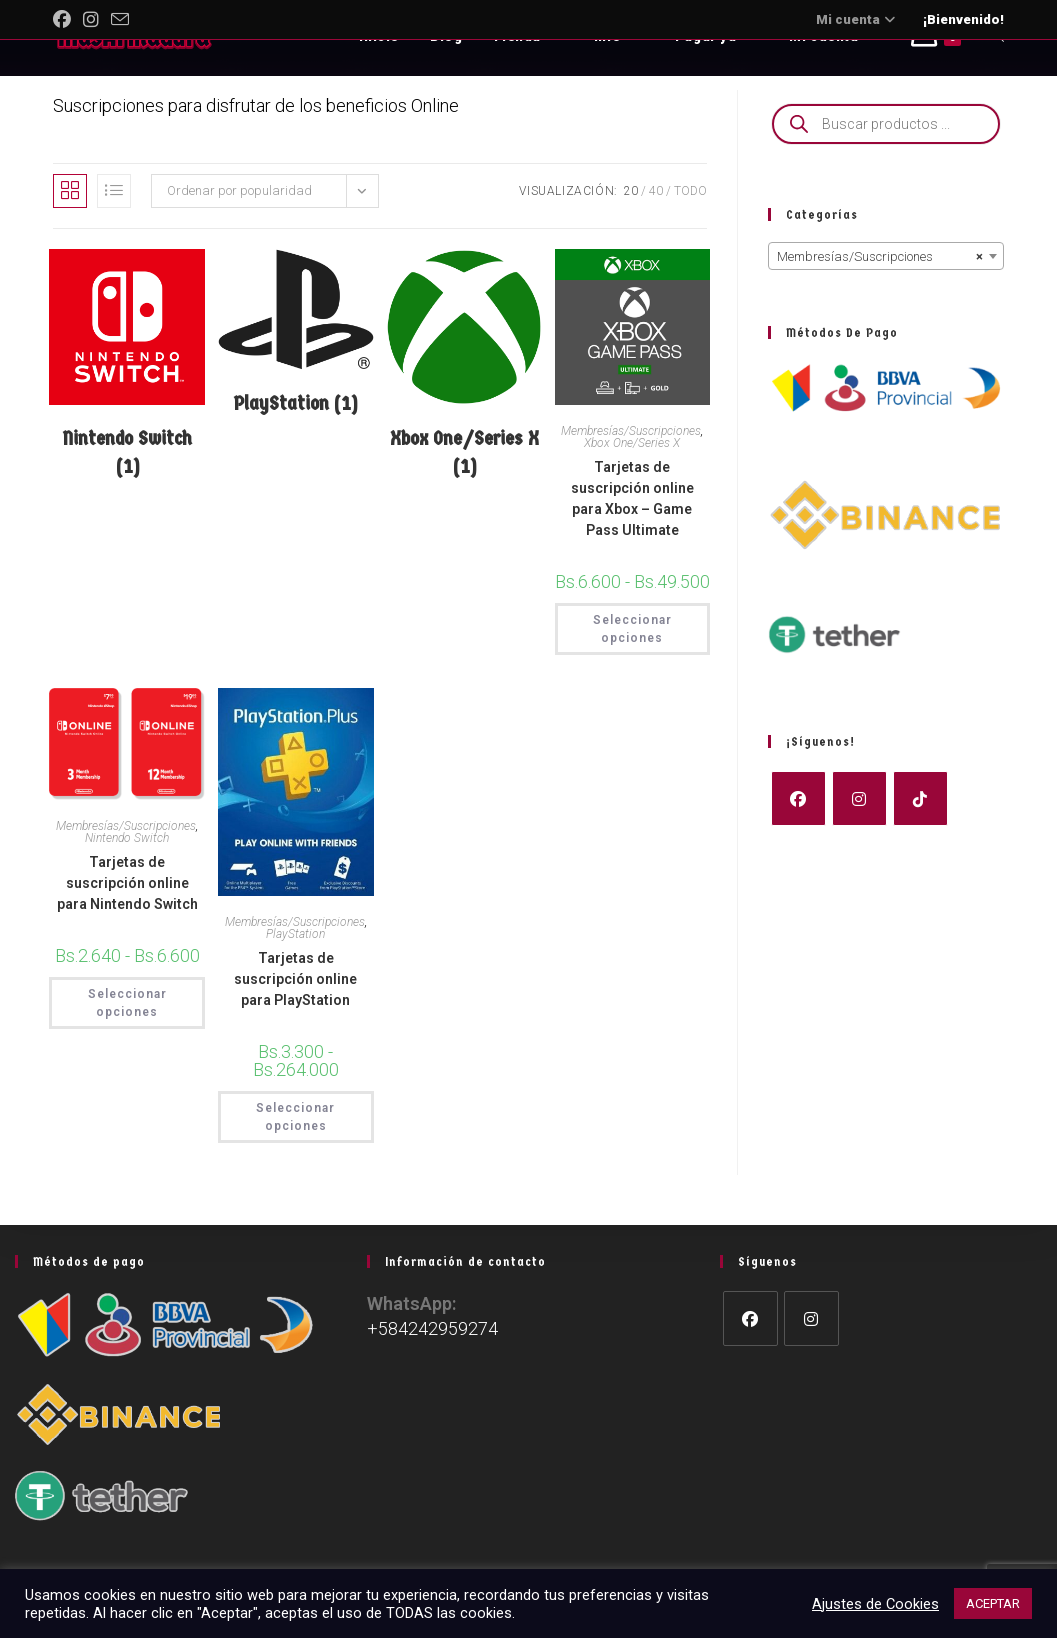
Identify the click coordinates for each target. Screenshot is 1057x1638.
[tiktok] (920, 798)
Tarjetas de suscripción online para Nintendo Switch (127, 883)
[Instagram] (859, 798)
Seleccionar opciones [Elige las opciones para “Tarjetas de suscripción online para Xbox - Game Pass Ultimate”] (632, 629)
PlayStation (295, 934)
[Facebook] (798, 798)
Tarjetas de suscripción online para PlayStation (295, 979)
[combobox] (886, 256)
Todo (690, 191)
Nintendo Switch (127, 838)
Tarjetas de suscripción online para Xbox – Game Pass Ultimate (632, 498)
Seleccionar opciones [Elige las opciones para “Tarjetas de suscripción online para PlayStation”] (295, 1117)
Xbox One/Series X (632, 443)
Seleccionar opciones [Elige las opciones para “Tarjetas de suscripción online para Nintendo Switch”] (127, 1003)
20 (631, 191)
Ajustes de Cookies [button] (875, 1604)
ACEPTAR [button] (993, 1603)
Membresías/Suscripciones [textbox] (880, 257)
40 (656, 191)
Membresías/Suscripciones (631, 431)
